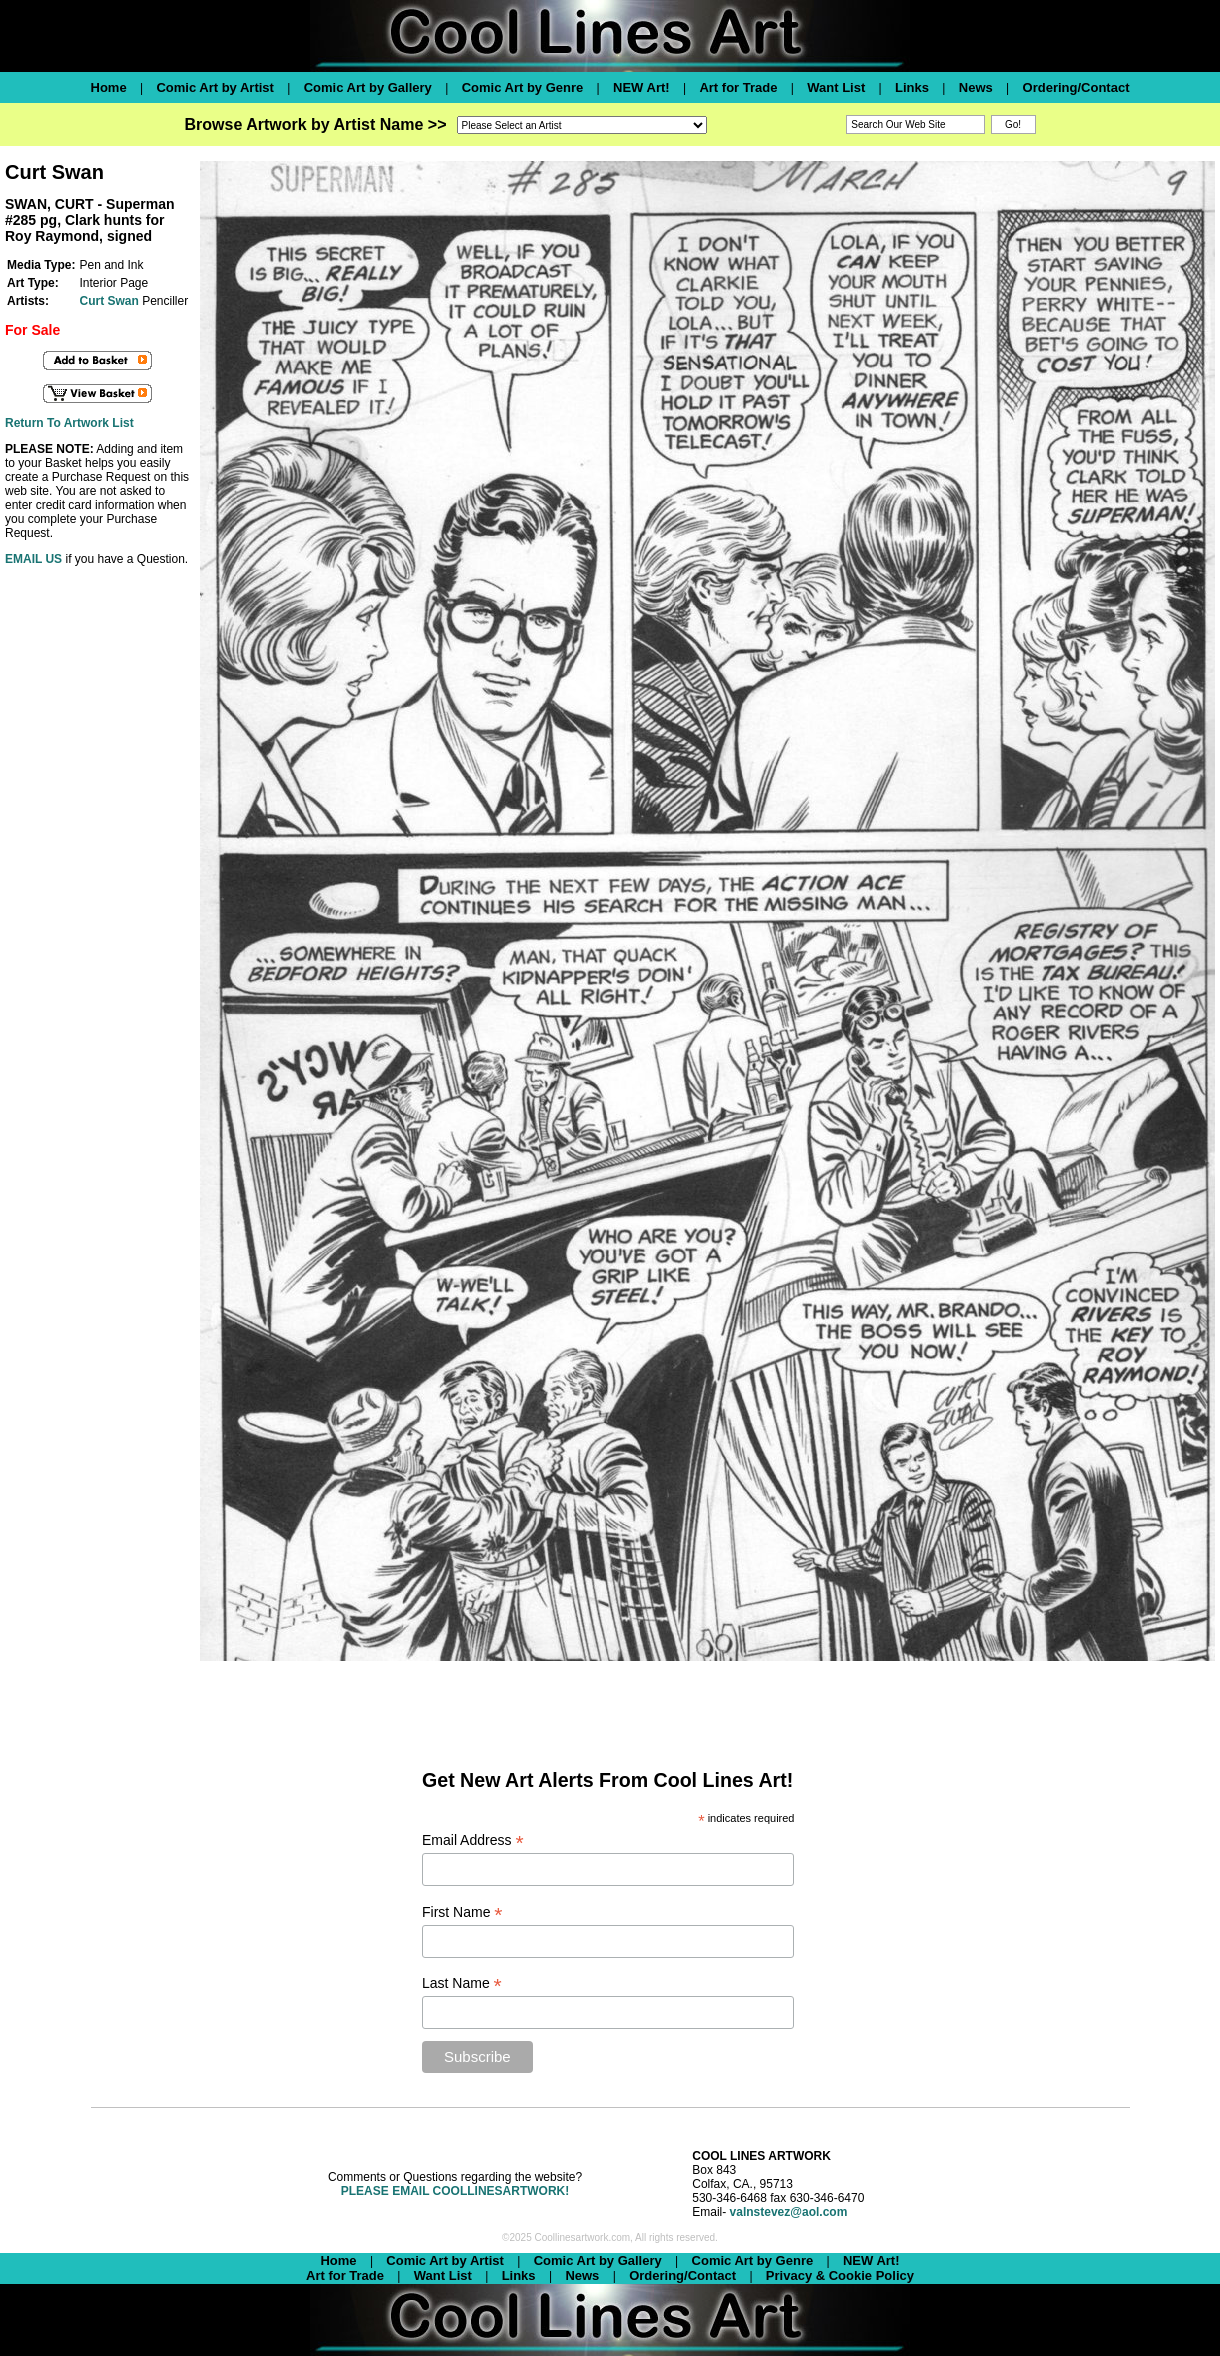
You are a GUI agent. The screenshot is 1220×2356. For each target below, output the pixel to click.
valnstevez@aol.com (789, 2212)
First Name (462, 1912)
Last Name (462, 1983)
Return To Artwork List (69, 423)
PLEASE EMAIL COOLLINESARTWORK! (455, 2191)
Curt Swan (108, 301)
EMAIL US (33, 559)
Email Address (473, 1840)
